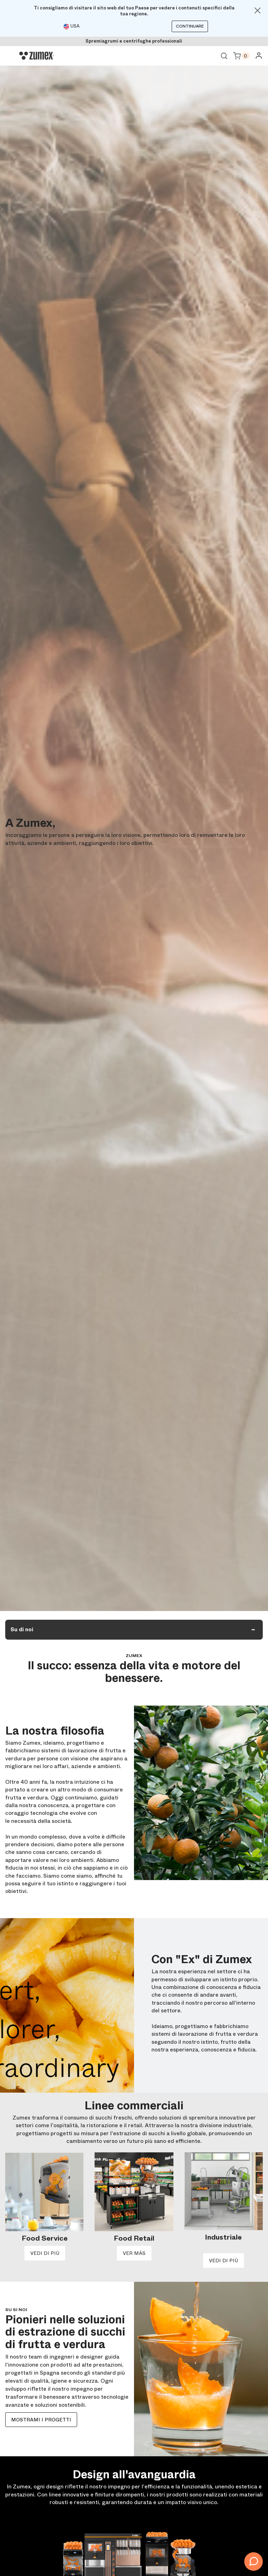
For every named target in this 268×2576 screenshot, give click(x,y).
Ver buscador (224, 56)
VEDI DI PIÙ (44, 2253)
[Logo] (36, 56)
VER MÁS (134, 2253)
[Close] (258, 10)
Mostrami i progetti (41, 2419)
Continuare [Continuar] (190, 26)
